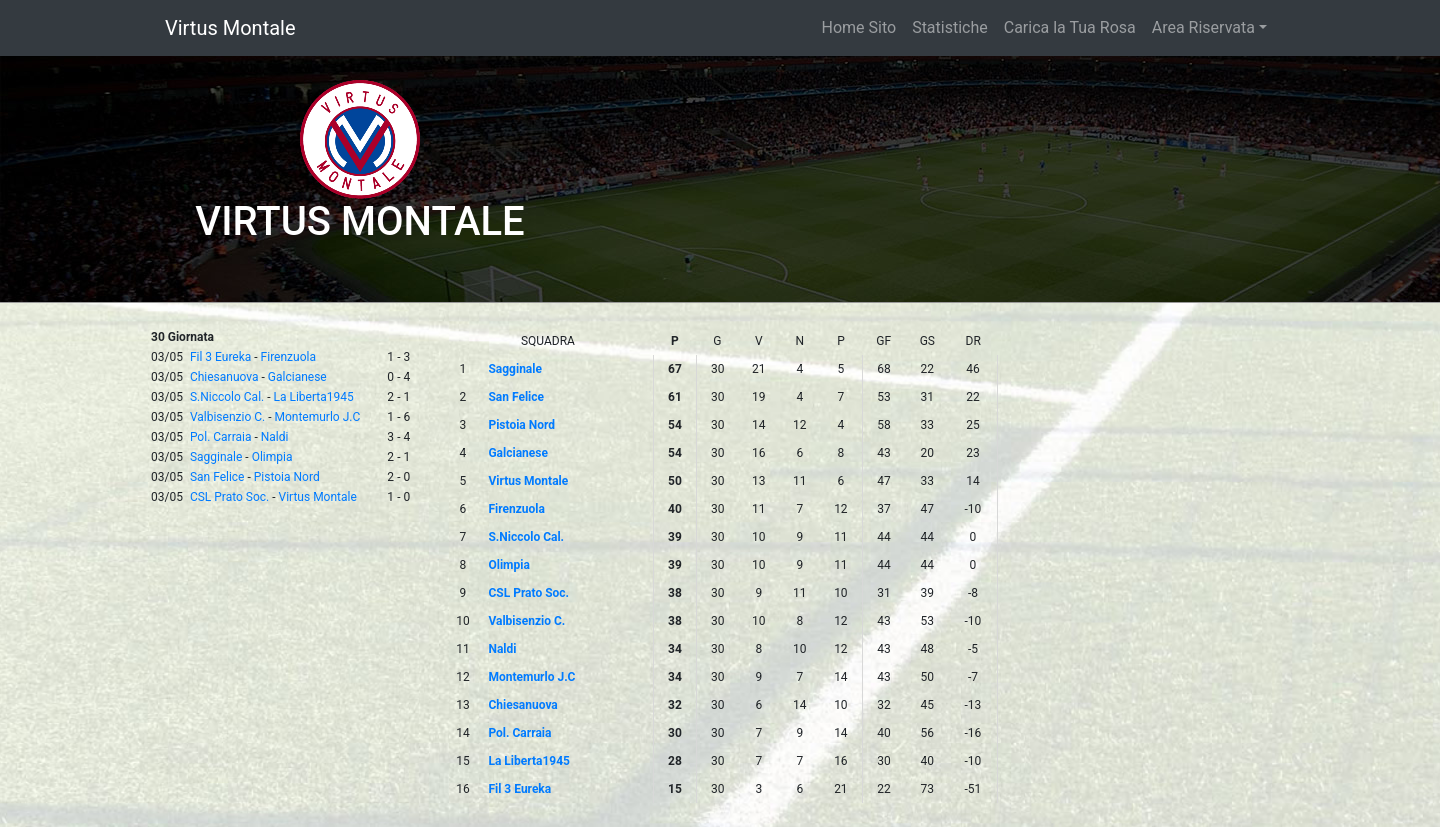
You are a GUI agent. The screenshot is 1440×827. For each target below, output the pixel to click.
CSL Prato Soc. (229, 497)
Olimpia (272, 457)
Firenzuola (288, 357)
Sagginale (216, 457)
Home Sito (859, 27)
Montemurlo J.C (317, 417)
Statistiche (950, 27)
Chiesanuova (224, 377)
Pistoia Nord (287, 477)
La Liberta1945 (314, 397)
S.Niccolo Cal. (227, 397)
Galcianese (297, 377)
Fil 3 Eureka (220, 357)
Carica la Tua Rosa (1070, 27)
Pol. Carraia (221, 437)
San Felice (217, 477)
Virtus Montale (230, 28)
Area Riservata (1203, 27)
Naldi (275, 437)
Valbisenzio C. (227, 417)
